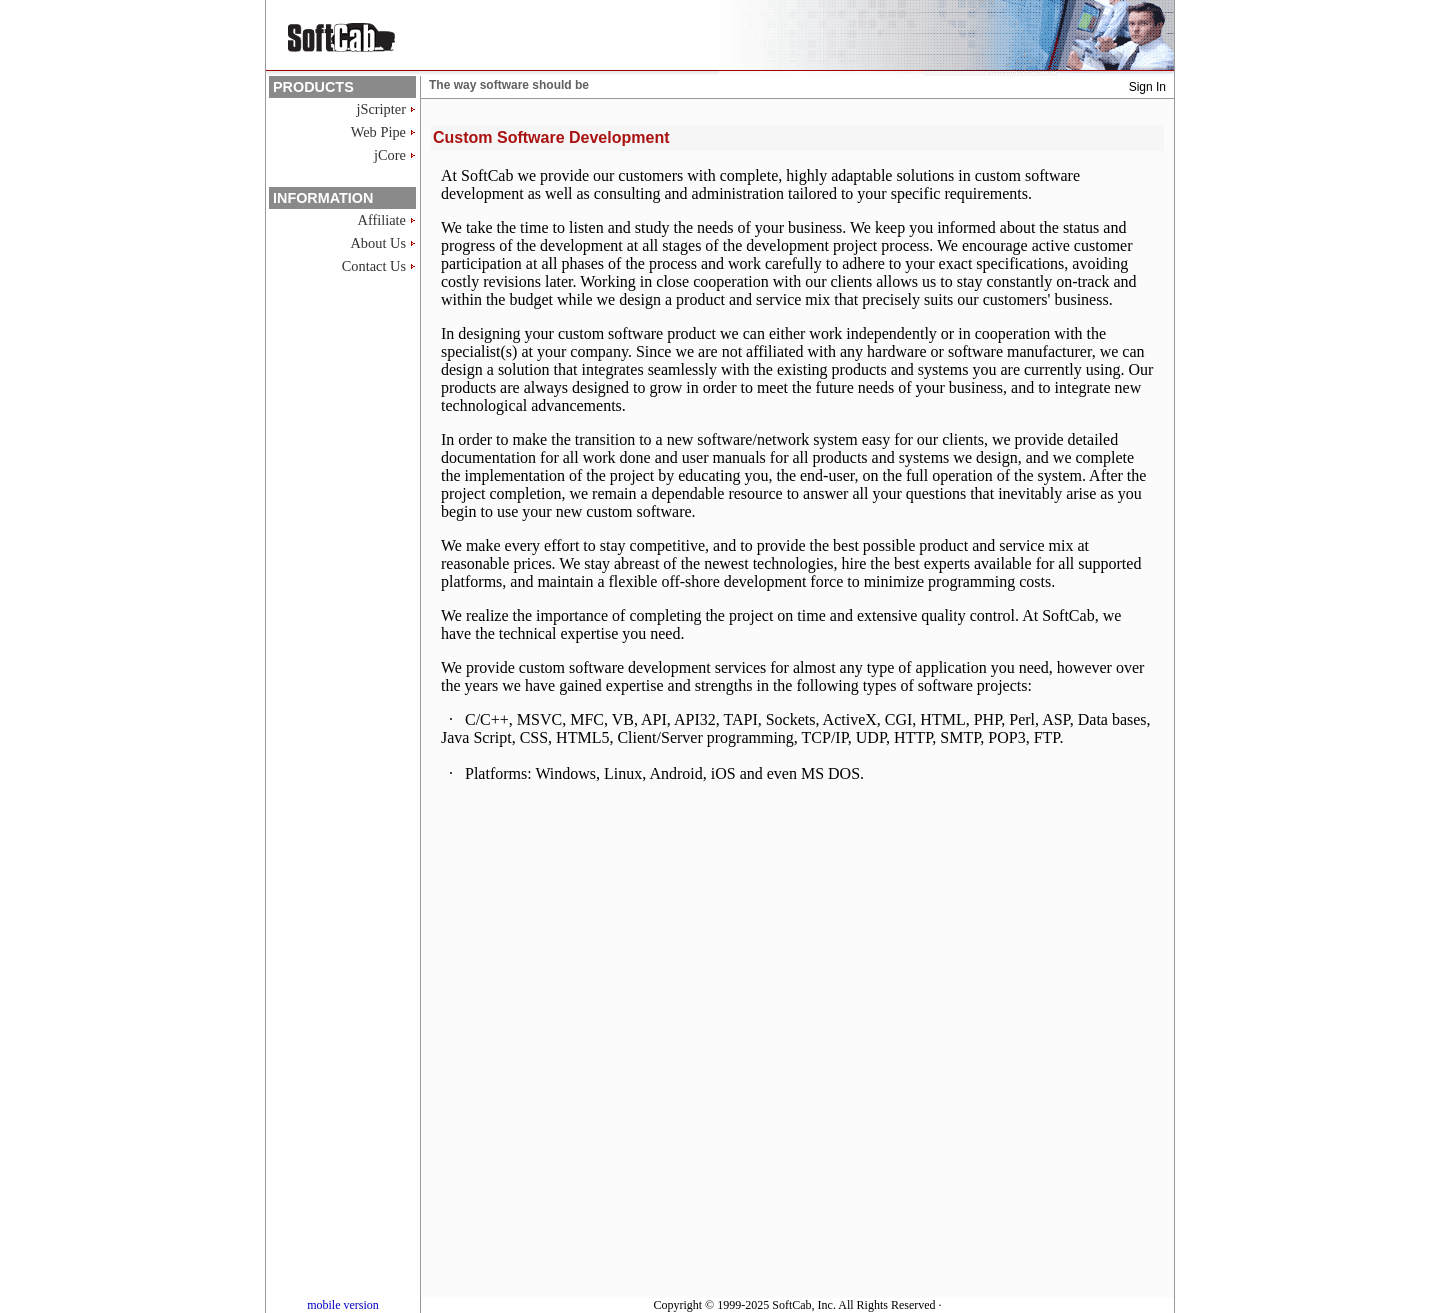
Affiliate (382, 220)
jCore (390, 155)
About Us (378, 243)
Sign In (1147, 87)
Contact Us (374, 266)
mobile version (343, 1305)
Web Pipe (378, 132)
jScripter (381, 109)
